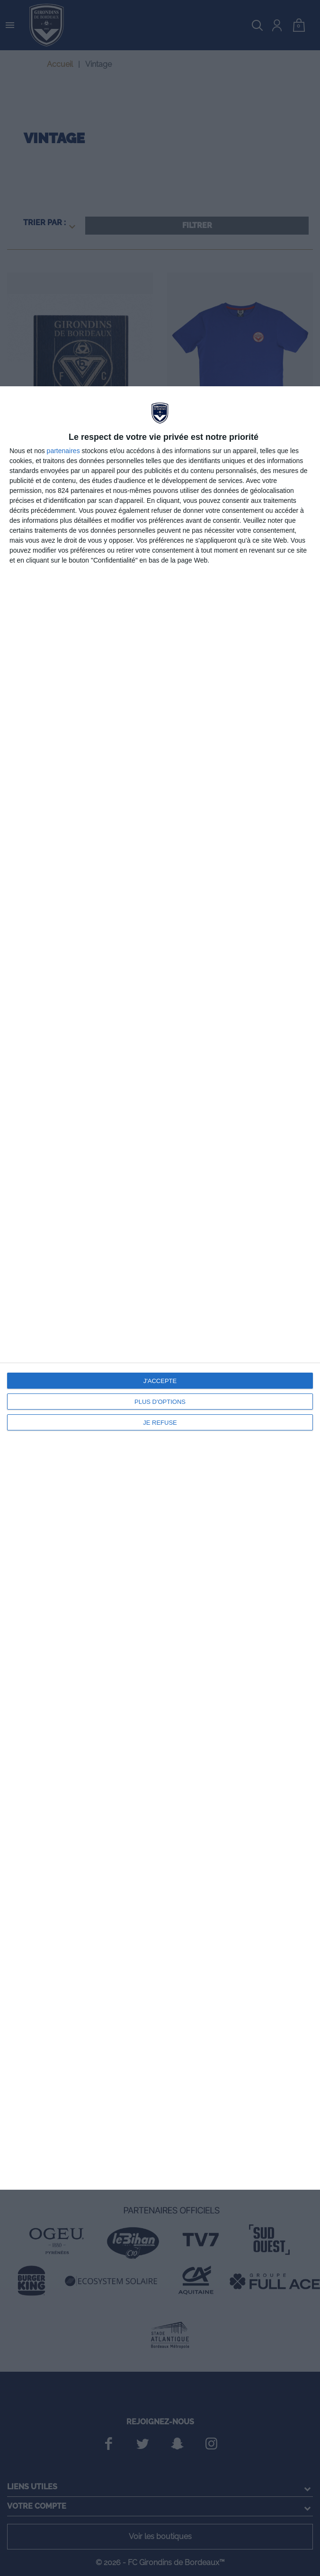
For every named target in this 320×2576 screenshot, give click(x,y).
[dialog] (160, 1288)
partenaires (63, 450)
